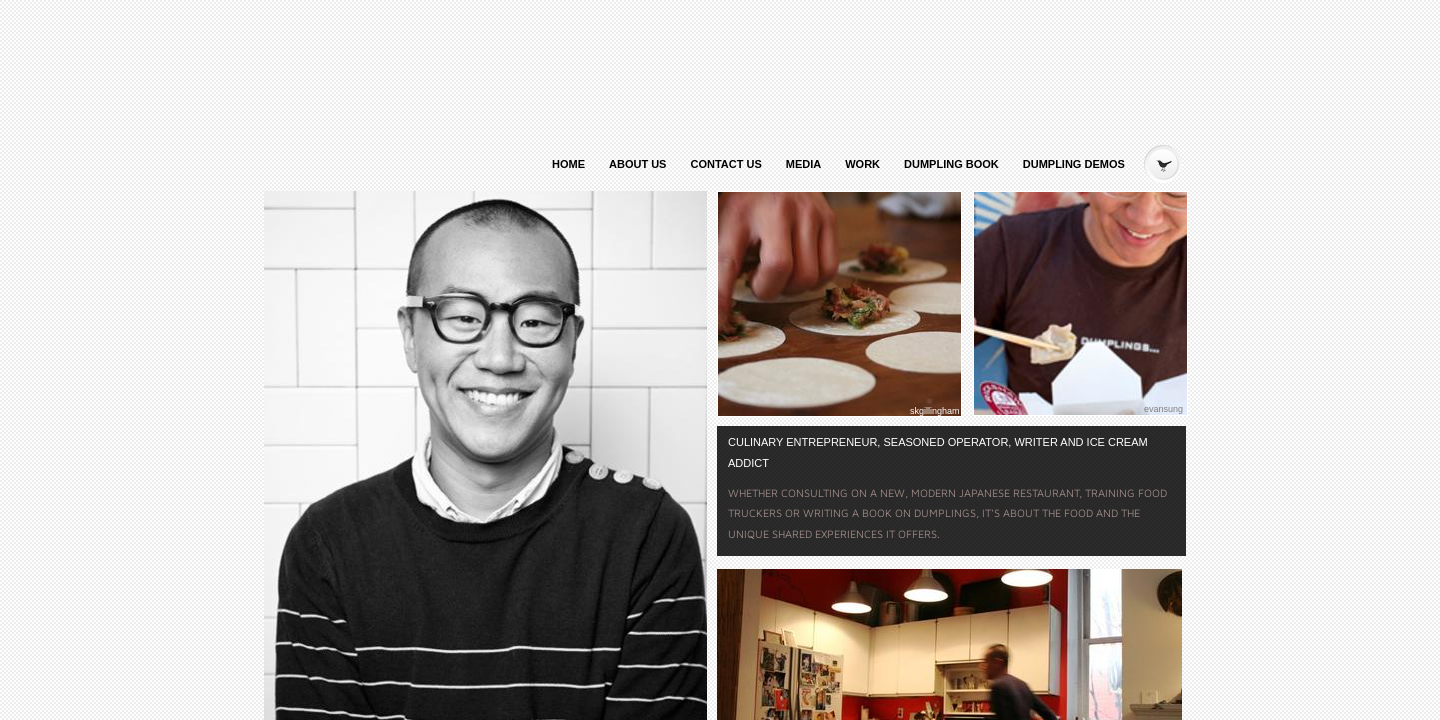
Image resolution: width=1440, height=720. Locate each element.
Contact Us (725, 164)
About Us (637, 164)
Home (568, 164)
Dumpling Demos (1074, 164)
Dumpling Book (951, 164)
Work (862, 164)
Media (803, 164)
